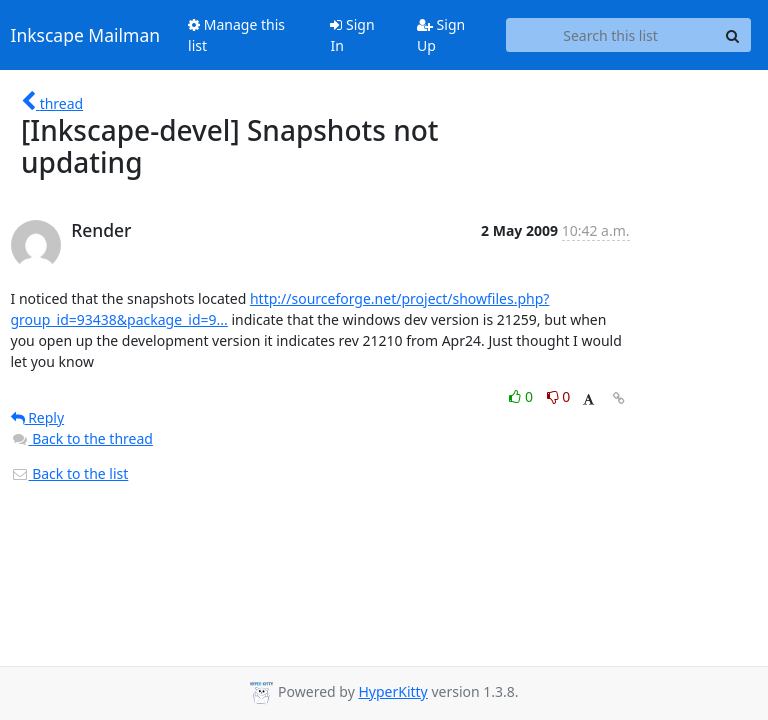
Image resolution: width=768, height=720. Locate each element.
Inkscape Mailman (86, 35)
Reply (38, 417)
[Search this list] (611, 35)
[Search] (733, 35)
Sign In (352, 35)
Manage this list (236, 35)
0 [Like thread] (522, 396)
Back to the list (70, 473)
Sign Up (441, 35)
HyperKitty (392, 691)
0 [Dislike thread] (559, 396)
